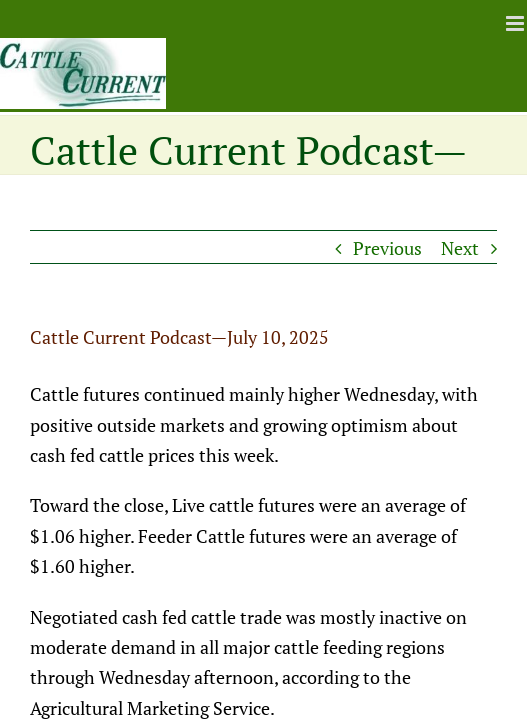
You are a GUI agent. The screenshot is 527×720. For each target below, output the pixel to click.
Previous (387, 248)
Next (460, 248)
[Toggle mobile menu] (516, 23)
